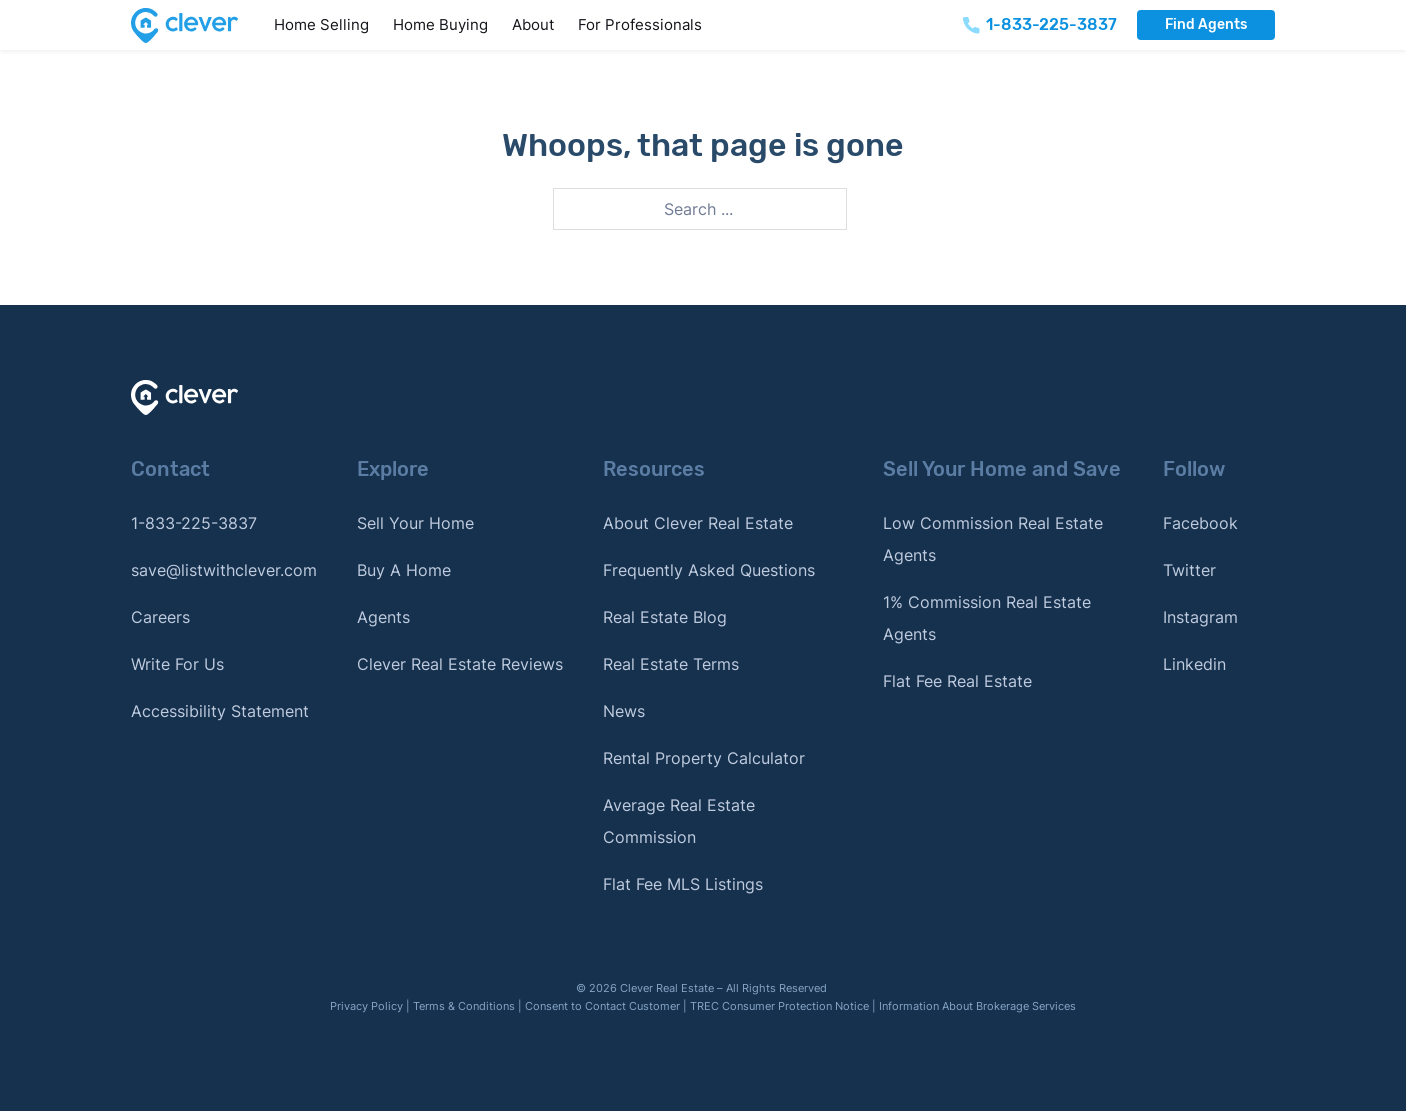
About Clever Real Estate (698, 523)
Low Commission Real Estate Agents (993, 539)
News (624, 711)
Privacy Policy (366, 1006)
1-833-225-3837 (194, 523)
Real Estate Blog (665, 617)
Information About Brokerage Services (977, 1006)
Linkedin (1194, 664)
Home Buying (440, 24)
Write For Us (177, 664)
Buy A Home (404, 570)
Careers (160, 617)
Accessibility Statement (220, 711)
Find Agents (1206, 24)
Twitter (1189, 570)
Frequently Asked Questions (709, 570)
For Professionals (640, 24)
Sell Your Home (415, 523)
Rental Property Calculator (704, 758)
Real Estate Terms (671, 664)
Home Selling (321, 24)
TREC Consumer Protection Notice (779, 1006)
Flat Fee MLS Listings (683, 884)
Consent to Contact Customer (602, 1006)
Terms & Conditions (464, 1006)
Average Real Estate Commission (679, 821)
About (533, 24)
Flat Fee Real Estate (957, 681)
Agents (383, 617)
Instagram (1200, 617)
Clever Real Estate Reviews (460, 664)
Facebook (1200, 523)
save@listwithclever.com (224, 570)
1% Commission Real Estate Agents (987, 618)
